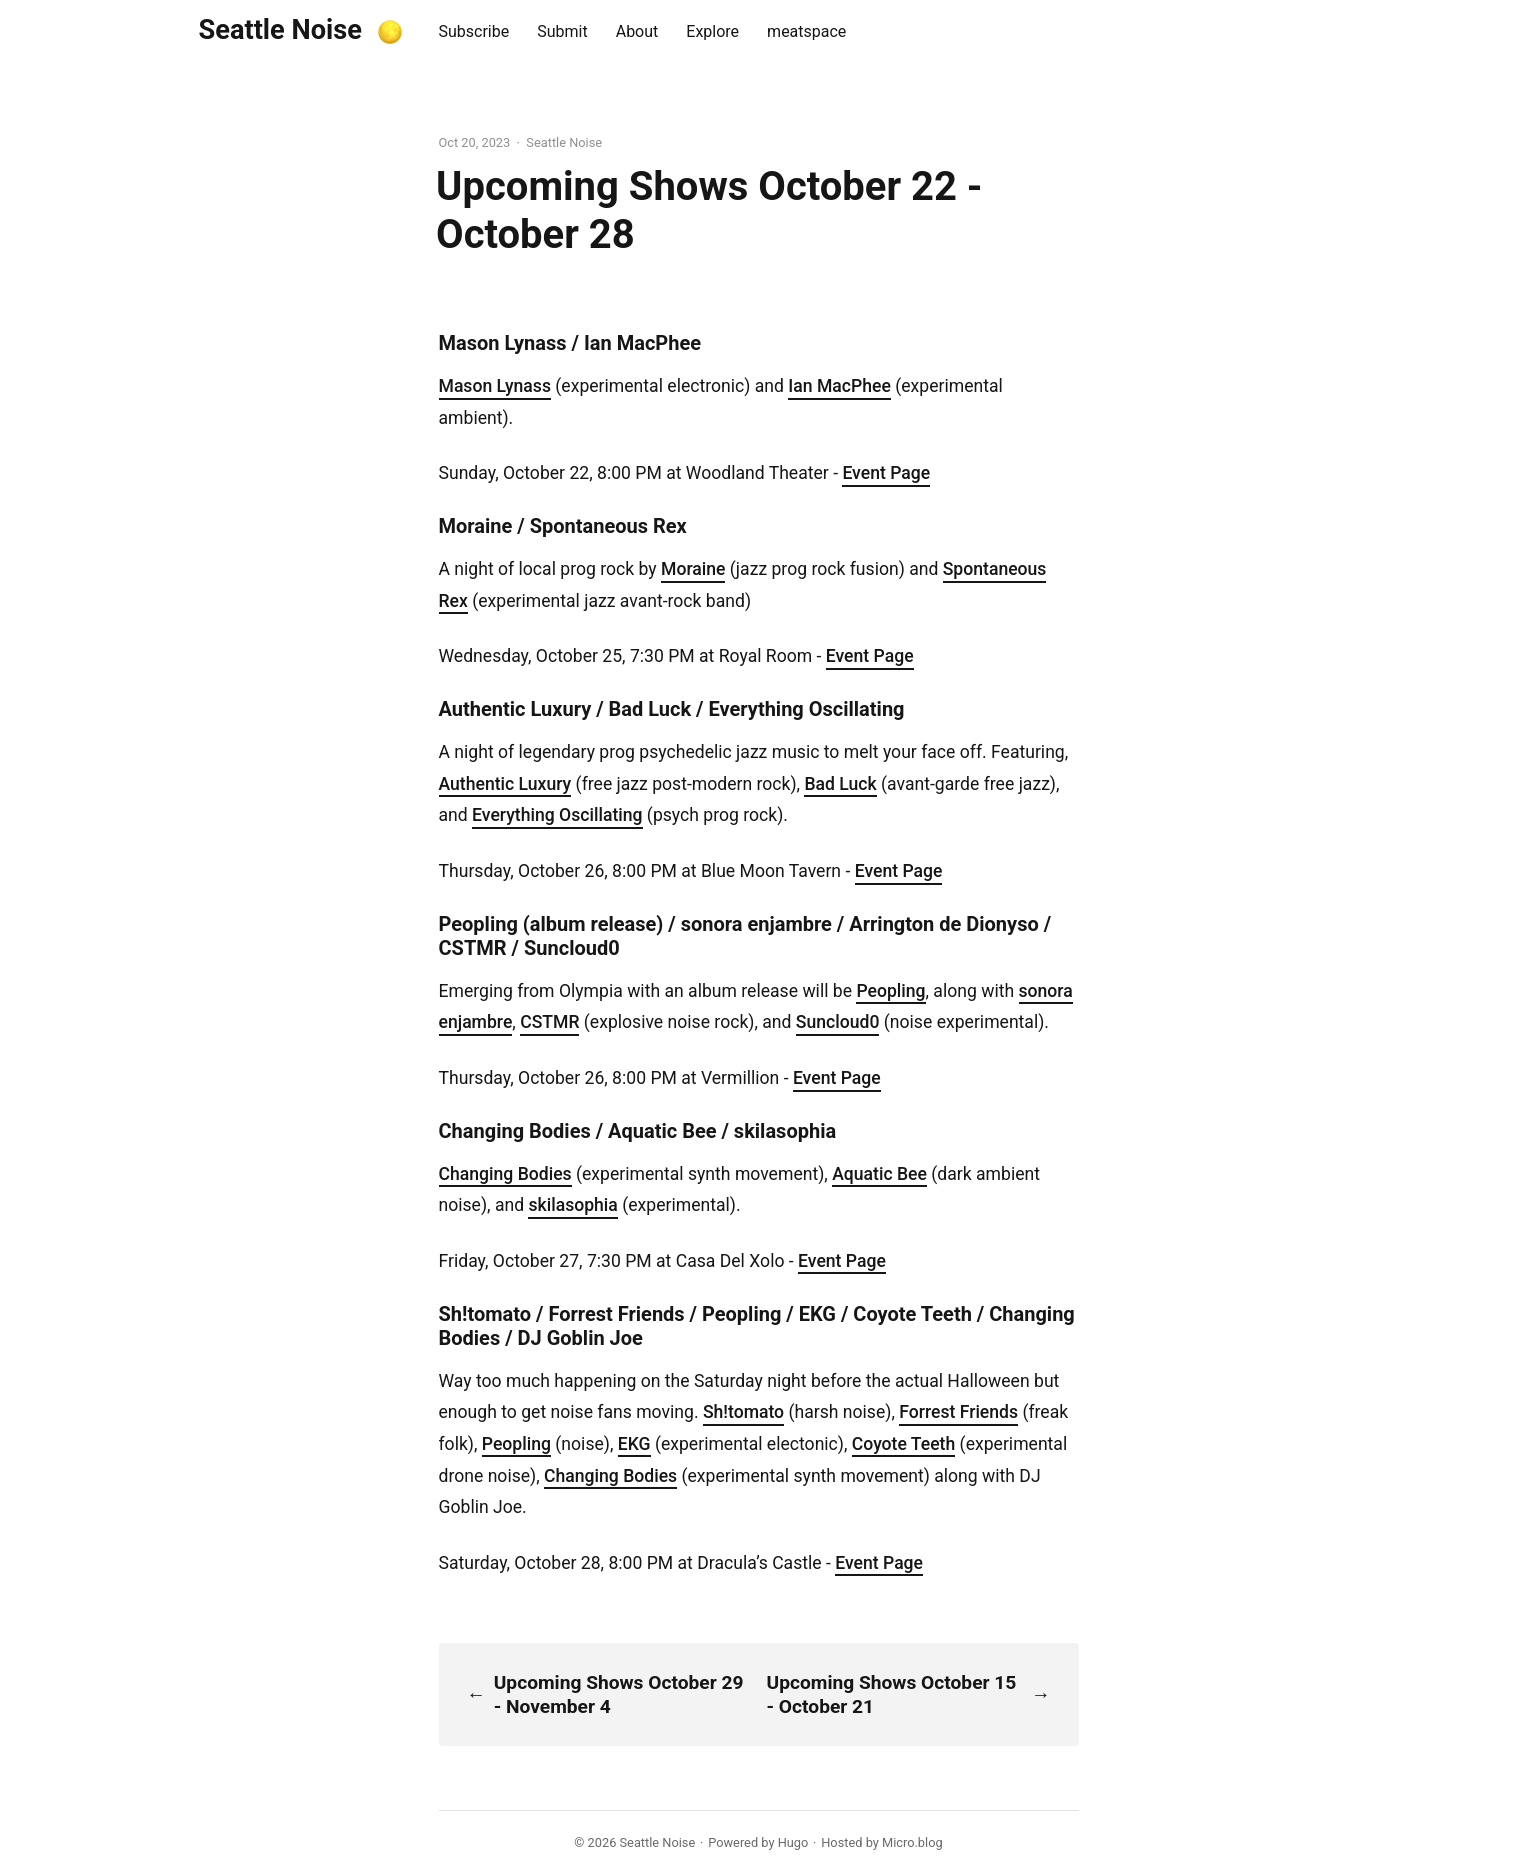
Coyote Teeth (903, 1444)
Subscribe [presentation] (474, 31)
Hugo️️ (793, 1842)
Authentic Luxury (505, 784)
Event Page (886, 473)
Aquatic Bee (879, 1174)
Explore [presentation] (712, 31)
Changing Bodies (505, 1174)
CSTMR (549, 1022)
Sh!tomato (743, 1412)
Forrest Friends (958, 1412)
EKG (634, 1444)
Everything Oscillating (557, 815)
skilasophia (572, 1205)
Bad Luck (840, 784)
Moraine (693, 569)
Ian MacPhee (839, 386)
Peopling (890, 991)
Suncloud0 (838, 1022)
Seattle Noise (280, 30)
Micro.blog (912, 1842)
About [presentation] (637, 31)
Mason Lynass (495, 386)
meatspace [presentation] (806, 31)
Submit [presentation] (562, 31)
